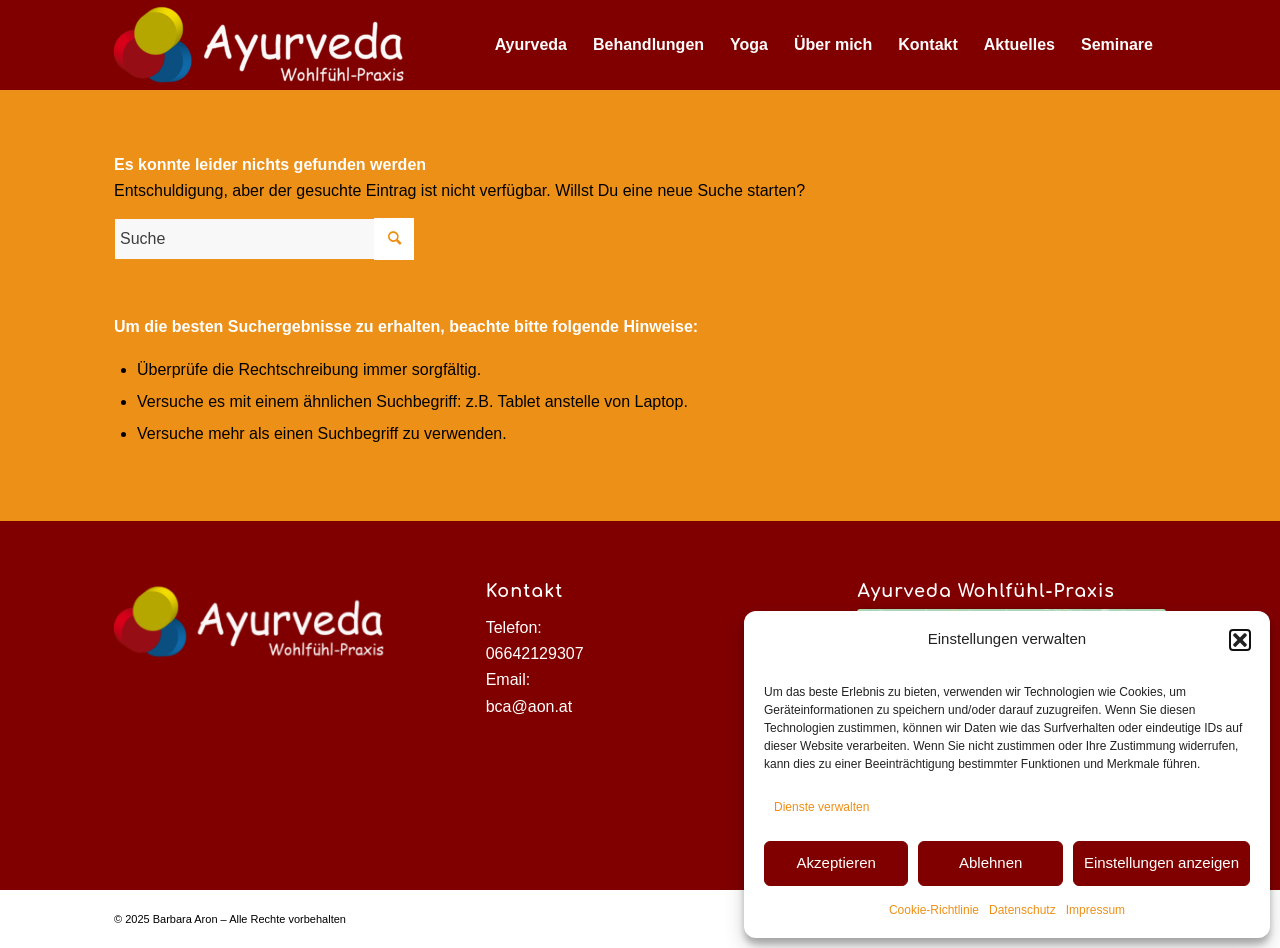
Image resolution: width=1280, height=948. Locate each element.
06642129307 (535, 653)
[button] (1240, 640)
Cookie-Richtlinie (934, 910)
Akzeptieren (836, 862)
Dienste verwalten (821, 807)
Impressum (1095, 910)
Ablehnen (990, 862)
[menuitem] (531, 45)
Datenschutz (1022, 910)
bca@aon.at (529, 706)
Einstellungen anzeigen (1161, 862)
